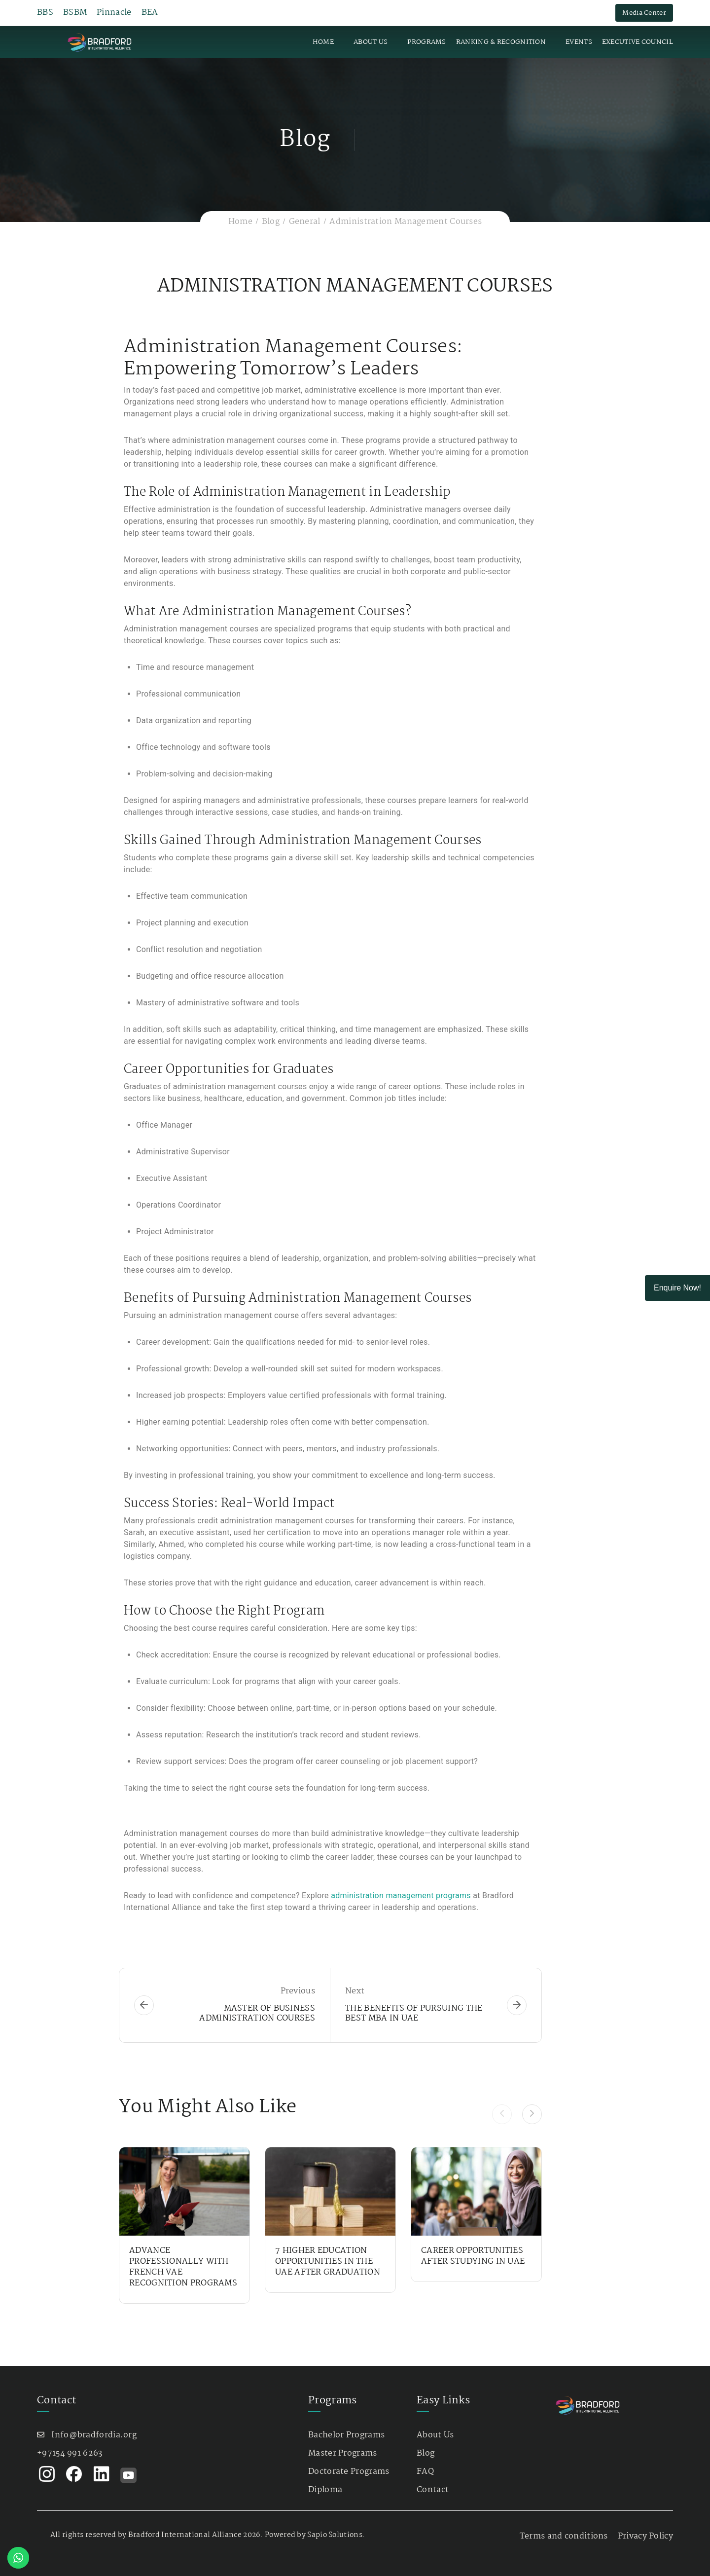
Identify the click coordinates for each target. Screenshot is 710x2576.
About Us (371, 42)
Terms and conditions (564, 2536)
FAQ (425, 2471)
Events (579, 42)
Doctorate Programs (348, 2471)
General (304, 221)
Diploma (325, 2490)
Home (323, 42)
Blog (271, 221)
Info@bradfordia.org (94, 2435)
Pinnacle (114, 13)
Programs (426, 42)
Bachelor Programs (346, 2435)
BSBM (75, 13)
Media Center (644, 12)
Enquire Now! (677, 1288)
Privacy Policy (645, 2536)
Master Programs (342, 2453)
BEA (150, 13)
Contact (433, 2490)
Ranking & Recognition (501, 42)
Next (354, 1991)
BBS (45, 13)
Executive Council (637, 42)
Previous (298, 1991)
